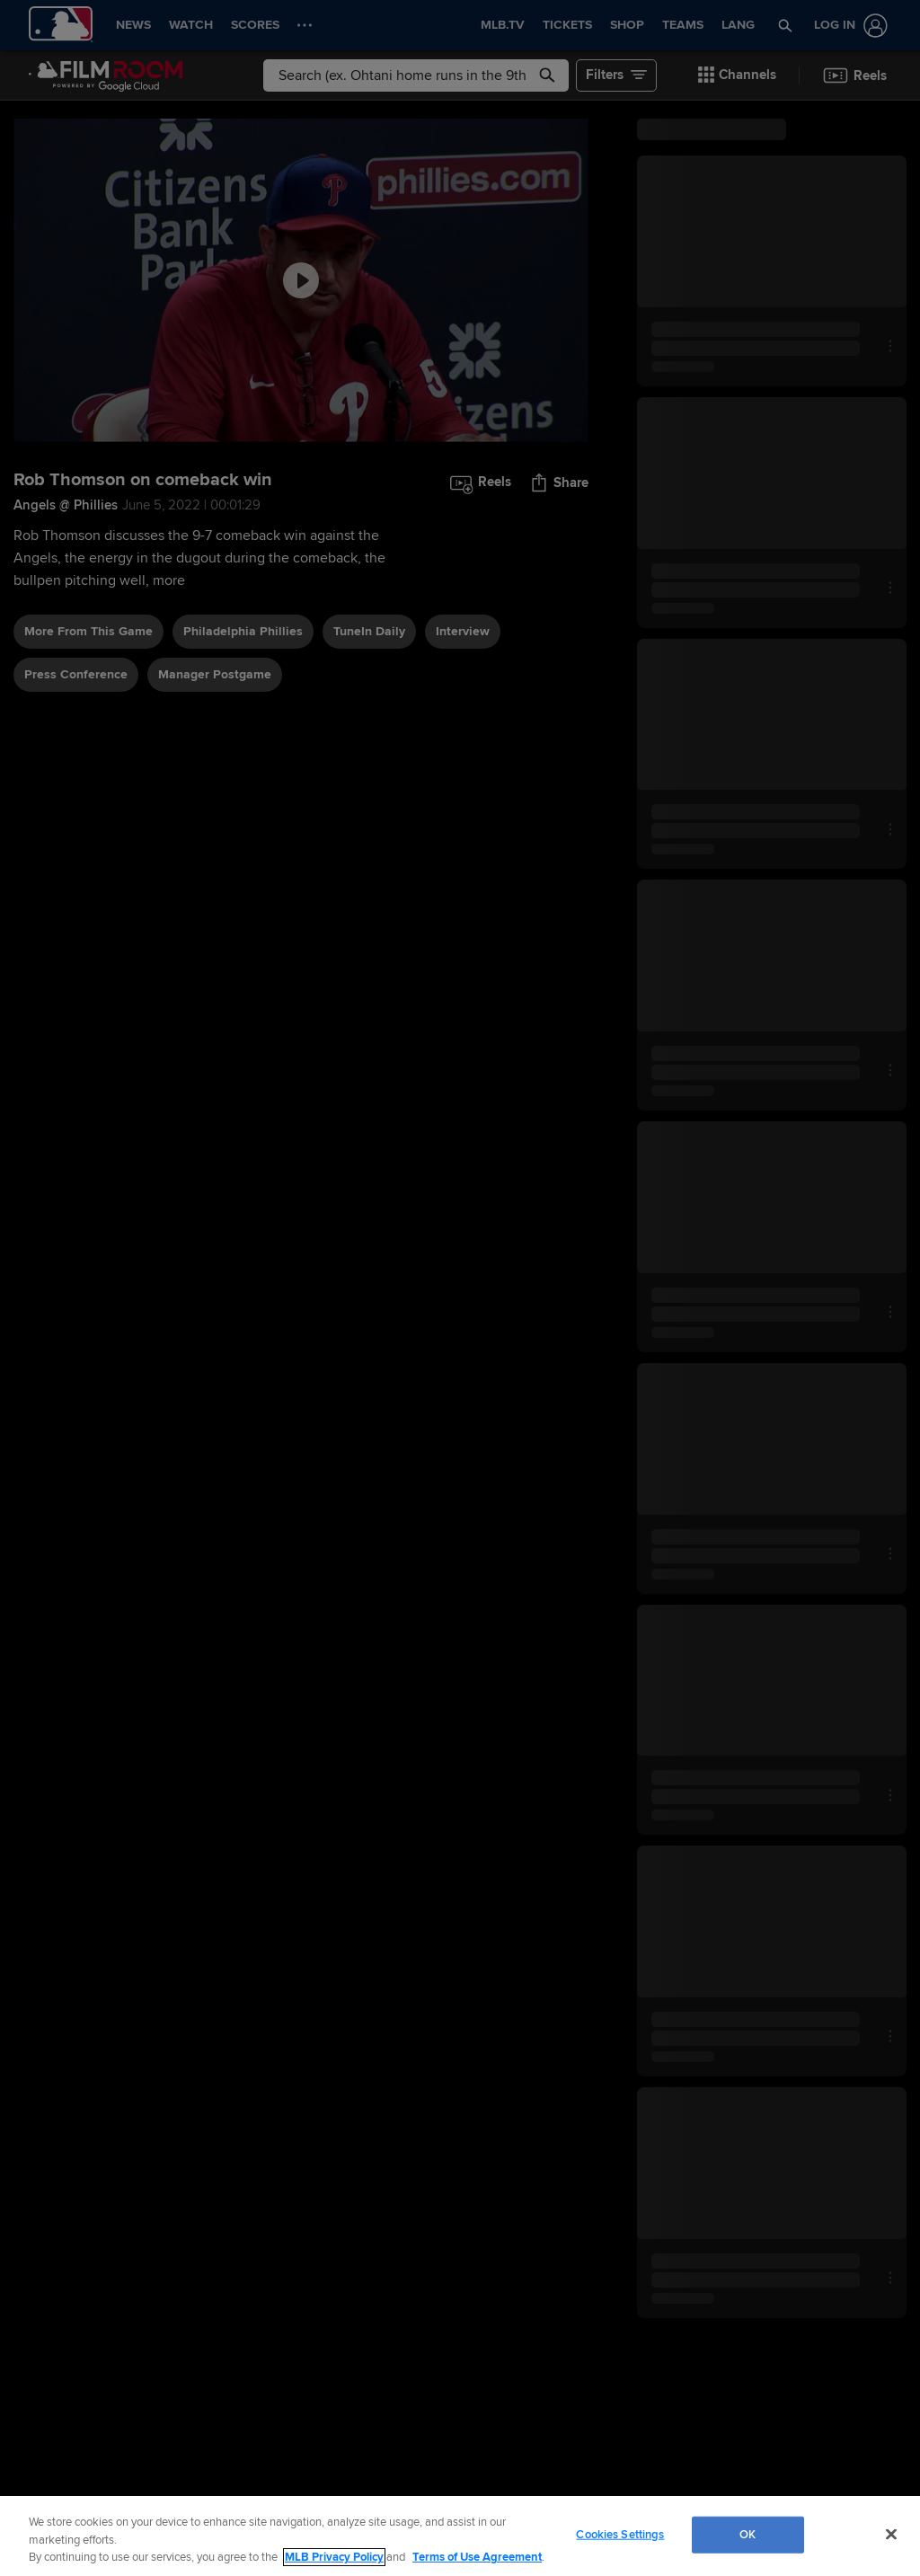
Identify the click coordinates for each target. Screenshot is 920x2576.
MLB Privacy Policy (334, 2557)
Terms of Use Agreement (477, 2557)
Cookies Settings (620, 2534)
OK (747, 2534)
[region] (460, 2536)
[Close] (891, 2534)
